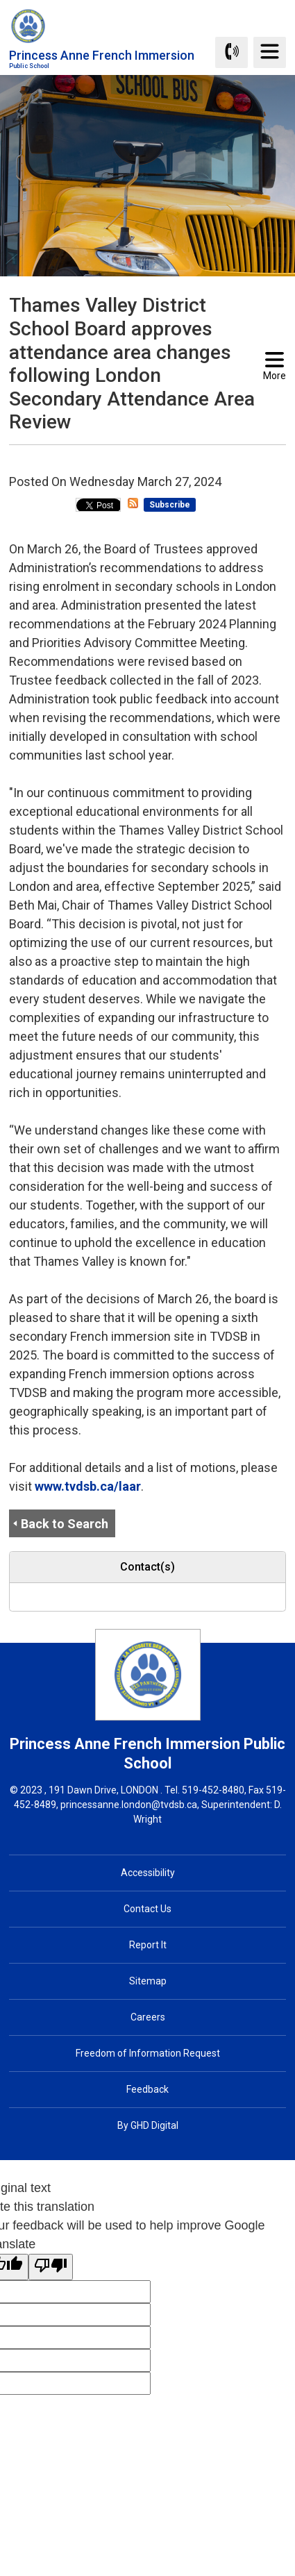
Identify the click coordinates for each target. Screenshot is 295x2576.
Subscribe (169, 505)
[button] (125, 457)
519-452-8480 (213, 1790)
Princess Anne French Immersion (101, 58)
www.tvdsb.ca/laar (88, 1486)
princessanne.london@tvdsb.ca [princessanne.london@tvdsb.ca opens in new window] (128, 1804)
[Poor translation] (50, 2267)
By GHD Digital (147, 2125)
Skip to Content (0, 0)
